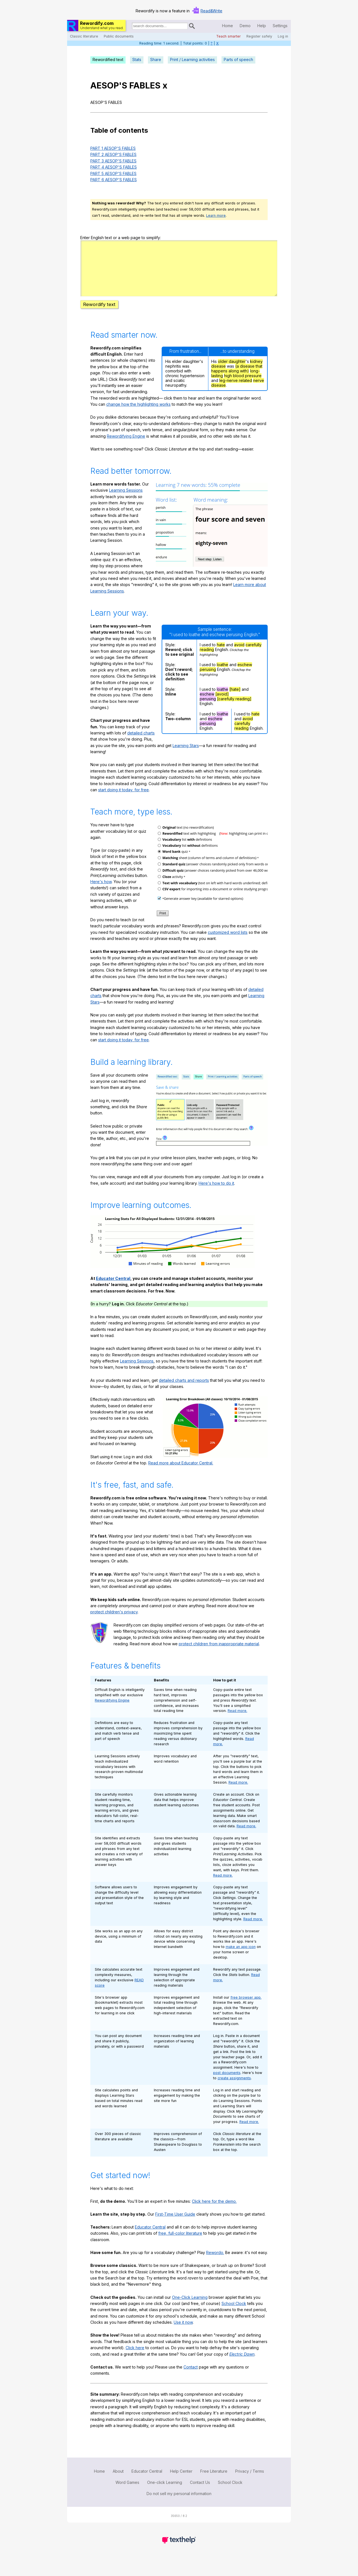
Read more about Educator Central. (180, 1473)
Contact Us (200, 2492)
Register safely (259, 36)
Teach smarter (228, 36)
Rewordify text (99, 314)
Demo (245, 25)
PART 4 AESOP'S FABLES (113, 167)
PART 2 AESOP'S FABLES (113, 154)
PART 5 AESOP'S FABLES (113, 173)
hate (221, 654)
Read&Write (211, 10)
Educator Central (113, 1288)
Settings (280, 25)
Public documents (119, 36)
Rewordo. (215, 2262)
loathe (222, 674)
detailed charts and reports (184, 1390)
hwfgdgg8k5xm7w (178, 273)
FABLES (145, 85)
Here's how (101, 891)
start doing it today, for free (123, 799)
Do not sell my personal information (179, 2503)
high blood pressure (243, 385)
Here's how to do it (216, 1193)
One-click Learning (164, 2492)
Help (261, 25)
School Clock (234, 2313)
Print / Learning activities (192, 59)
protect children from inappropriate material (219, 1653)
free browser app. (246, 2007)
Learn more (216, 215)
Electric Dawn (242, 2364)
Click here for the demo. (214, 2211)
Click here (135, 2357)
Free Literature (213, 2481)
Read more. (237, 1721)
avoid (239, 654)
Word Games (127, 2492)
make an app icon (241, 1957)
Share (155, 59)
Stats (136, 59)
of (113, 130)
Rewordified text (108, 59)
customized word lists (228, 942)
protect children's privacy (114, 1622)
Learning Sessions (126, 500)
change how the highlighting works (138, 414)
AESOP (104, 85)
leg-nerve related (235, 390)
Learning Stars (186, 755)
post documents (227, 2083)
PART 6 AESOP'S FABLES (113, 179)
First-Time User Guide (175, 2224)
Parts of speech (238, 59)
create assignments (234, 2088)
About (118, 2481)
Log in (283, 36)
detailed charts (141, 743)
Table (99, 130)
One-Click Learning (190, 2307)
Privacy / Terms (249, 2481)
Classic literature (84, 36)
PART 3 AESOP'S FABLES (113, 160)
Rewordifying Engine (126, 446)
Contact (190, 2377)
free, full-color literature (180, 2243)
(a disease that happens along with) (236, 378)
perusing (208, 679)
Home (227, 25)
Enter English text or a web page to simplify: (120, 237)
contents (133, 130)
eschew (244, 674)
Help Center (181, 2481)
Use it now (183, 2332)
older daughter (232, 371)
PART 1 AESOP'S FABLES (113, 148)
